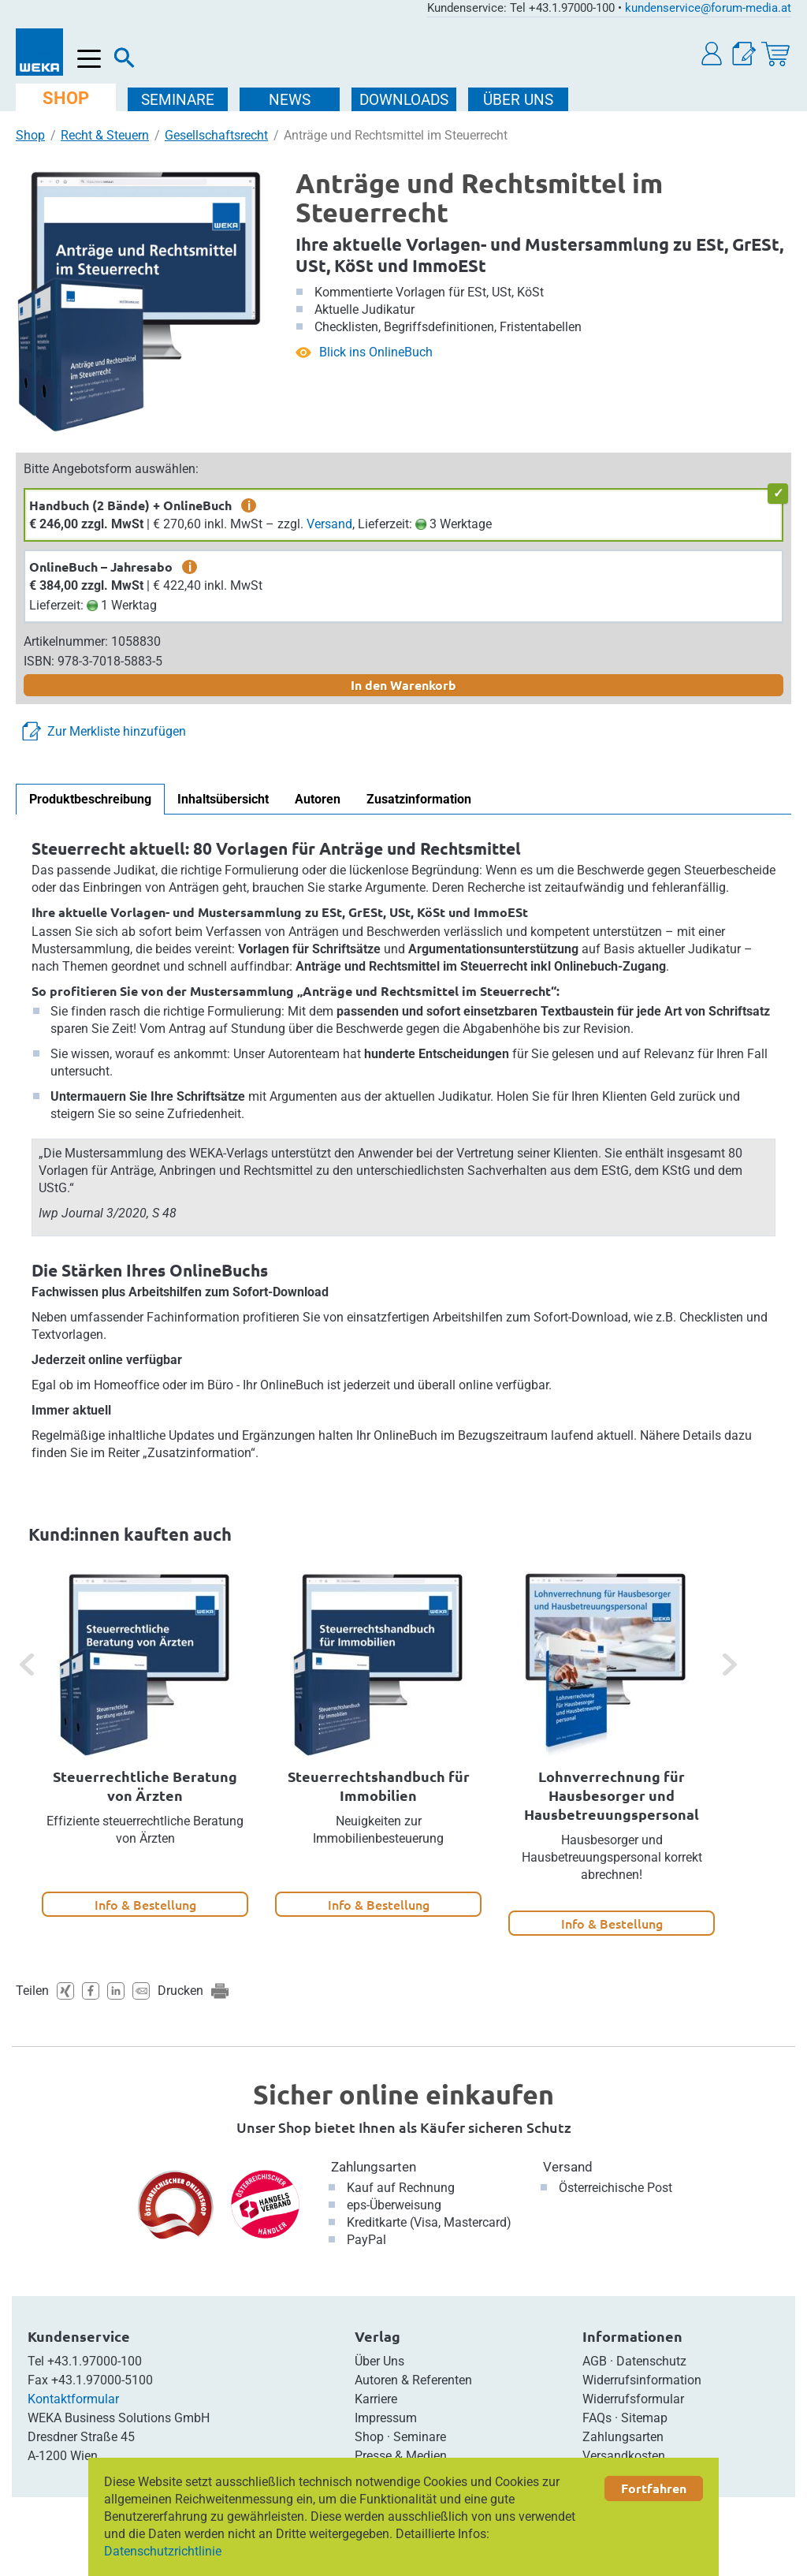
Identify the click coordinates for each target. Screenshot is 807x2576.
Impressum (386, 2417)
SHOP (66, 98)
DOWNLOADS (403, 100)
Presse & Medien (401, 2455)
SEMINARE (177, 100)
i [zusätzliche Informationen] (249, 505)
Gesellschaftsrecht (216, 135)
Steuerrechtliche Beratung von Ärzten (145, 1785)
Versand (329, 523)
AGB (594, 2361)
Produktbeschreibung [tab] (90, 799)
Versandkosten (623, 2455)
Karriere (376, 2398)
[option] (145, 1744)
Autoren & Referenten (413, 2380)
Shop (30, 135)
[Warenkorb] (775, 54)
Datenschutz (651, 2361)
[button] (712, 54)
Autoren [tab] (317, 799)
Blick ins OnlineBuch (376, 352)
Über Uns (379, 2361)
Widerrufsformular (633, 2398)
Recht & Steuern (105, 135)
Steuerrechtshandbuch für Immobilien (379, 1785)
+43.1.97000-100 (94, 2361)
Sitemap (644, 2417)
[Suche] (124, 61)
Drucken (180, 1990)
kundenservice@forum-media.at (708, 8)
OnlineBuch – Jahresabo (101, 566)
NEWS (290, 100)
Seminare (419, 2436)
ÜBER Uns (518, 100)
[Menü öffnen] (89, 60)
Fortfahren (653, 2488)
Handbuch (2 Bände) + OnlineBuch (130, 505)
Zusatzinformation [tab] (418, 799)
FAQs (597, 2417)
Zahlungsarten (373, 2167)
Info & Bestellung (145, 1904)
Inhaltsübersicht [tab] (223, 799)
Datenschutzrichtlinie (162, 2551)
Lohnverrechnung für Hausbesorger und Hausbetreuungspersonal (611, 1795)
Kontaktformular (73, 2398)
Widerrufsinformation (641, 2380)
